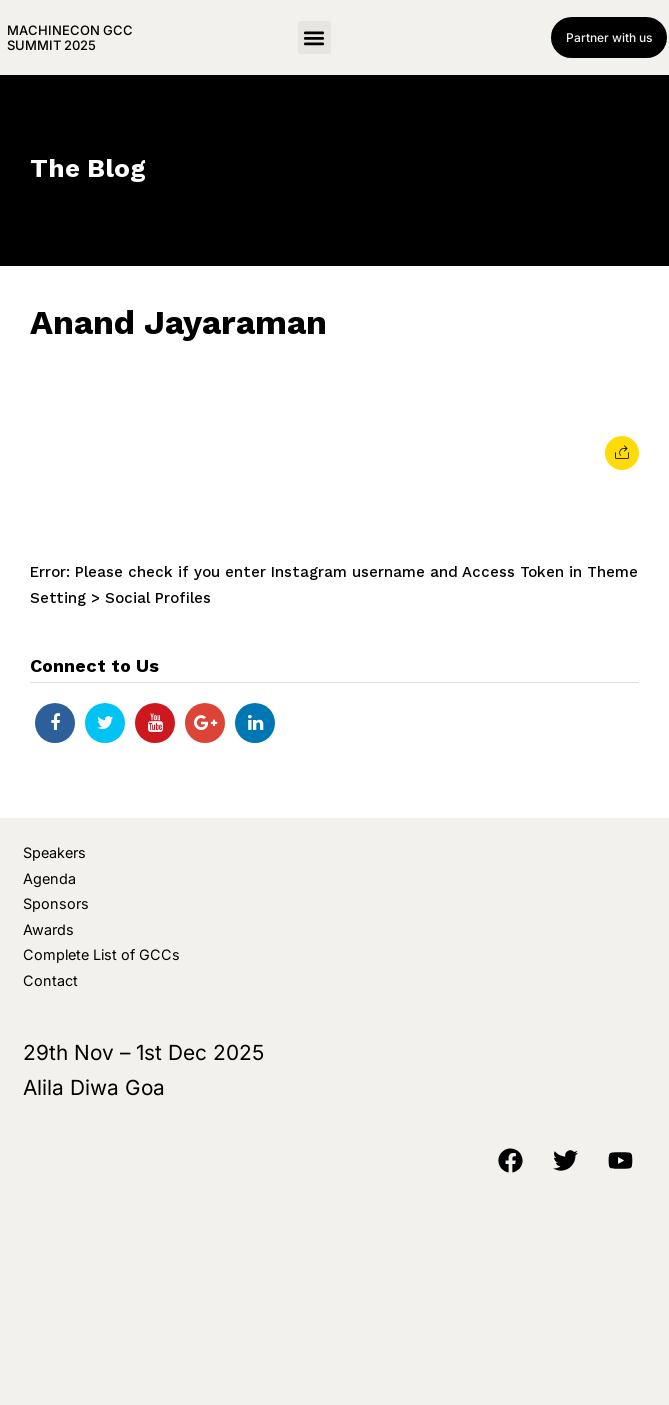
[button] (314, 37)
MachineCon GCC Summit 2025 (70, 37)
